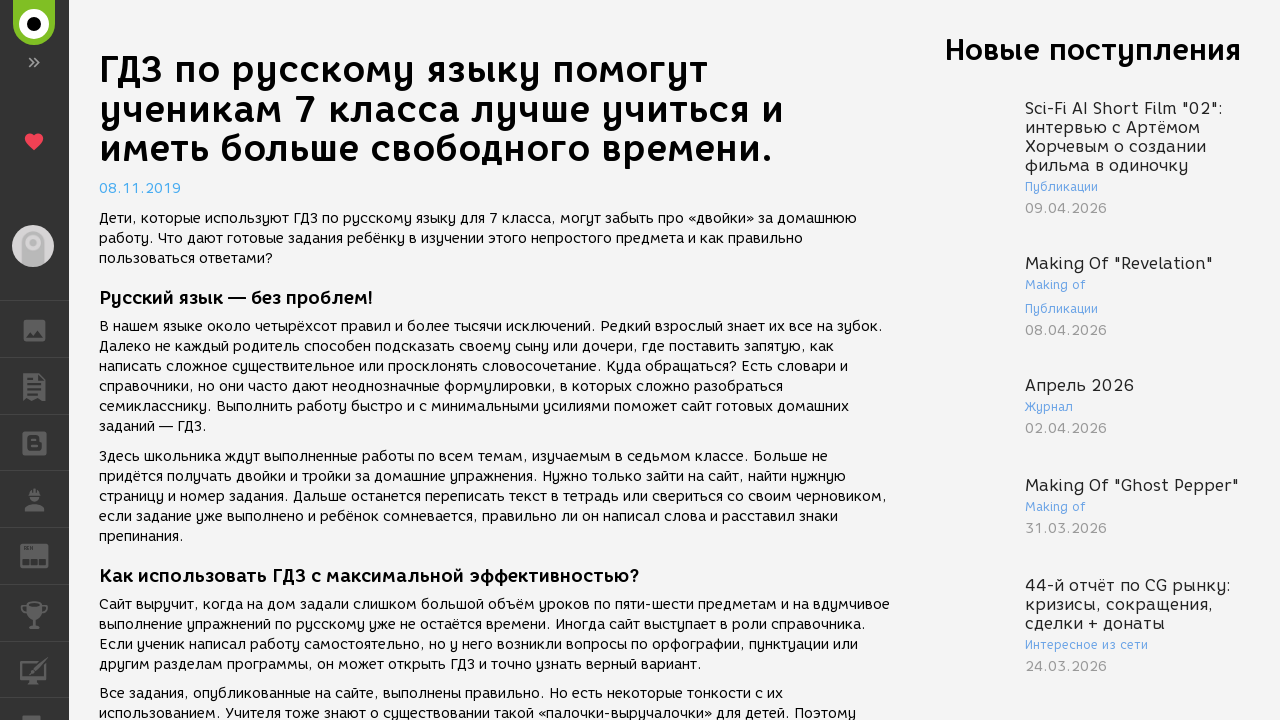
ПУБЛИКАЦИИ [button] (44, 386)
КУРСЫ (44, 668)
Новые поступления (1093, 49)
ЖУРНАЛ (44, 554)
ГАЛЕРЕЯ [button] (44, 329)
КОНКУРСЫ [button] (44, 613)
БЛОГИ (44, 441)
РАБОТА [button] (44, 499)
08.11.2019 (140, 188)
